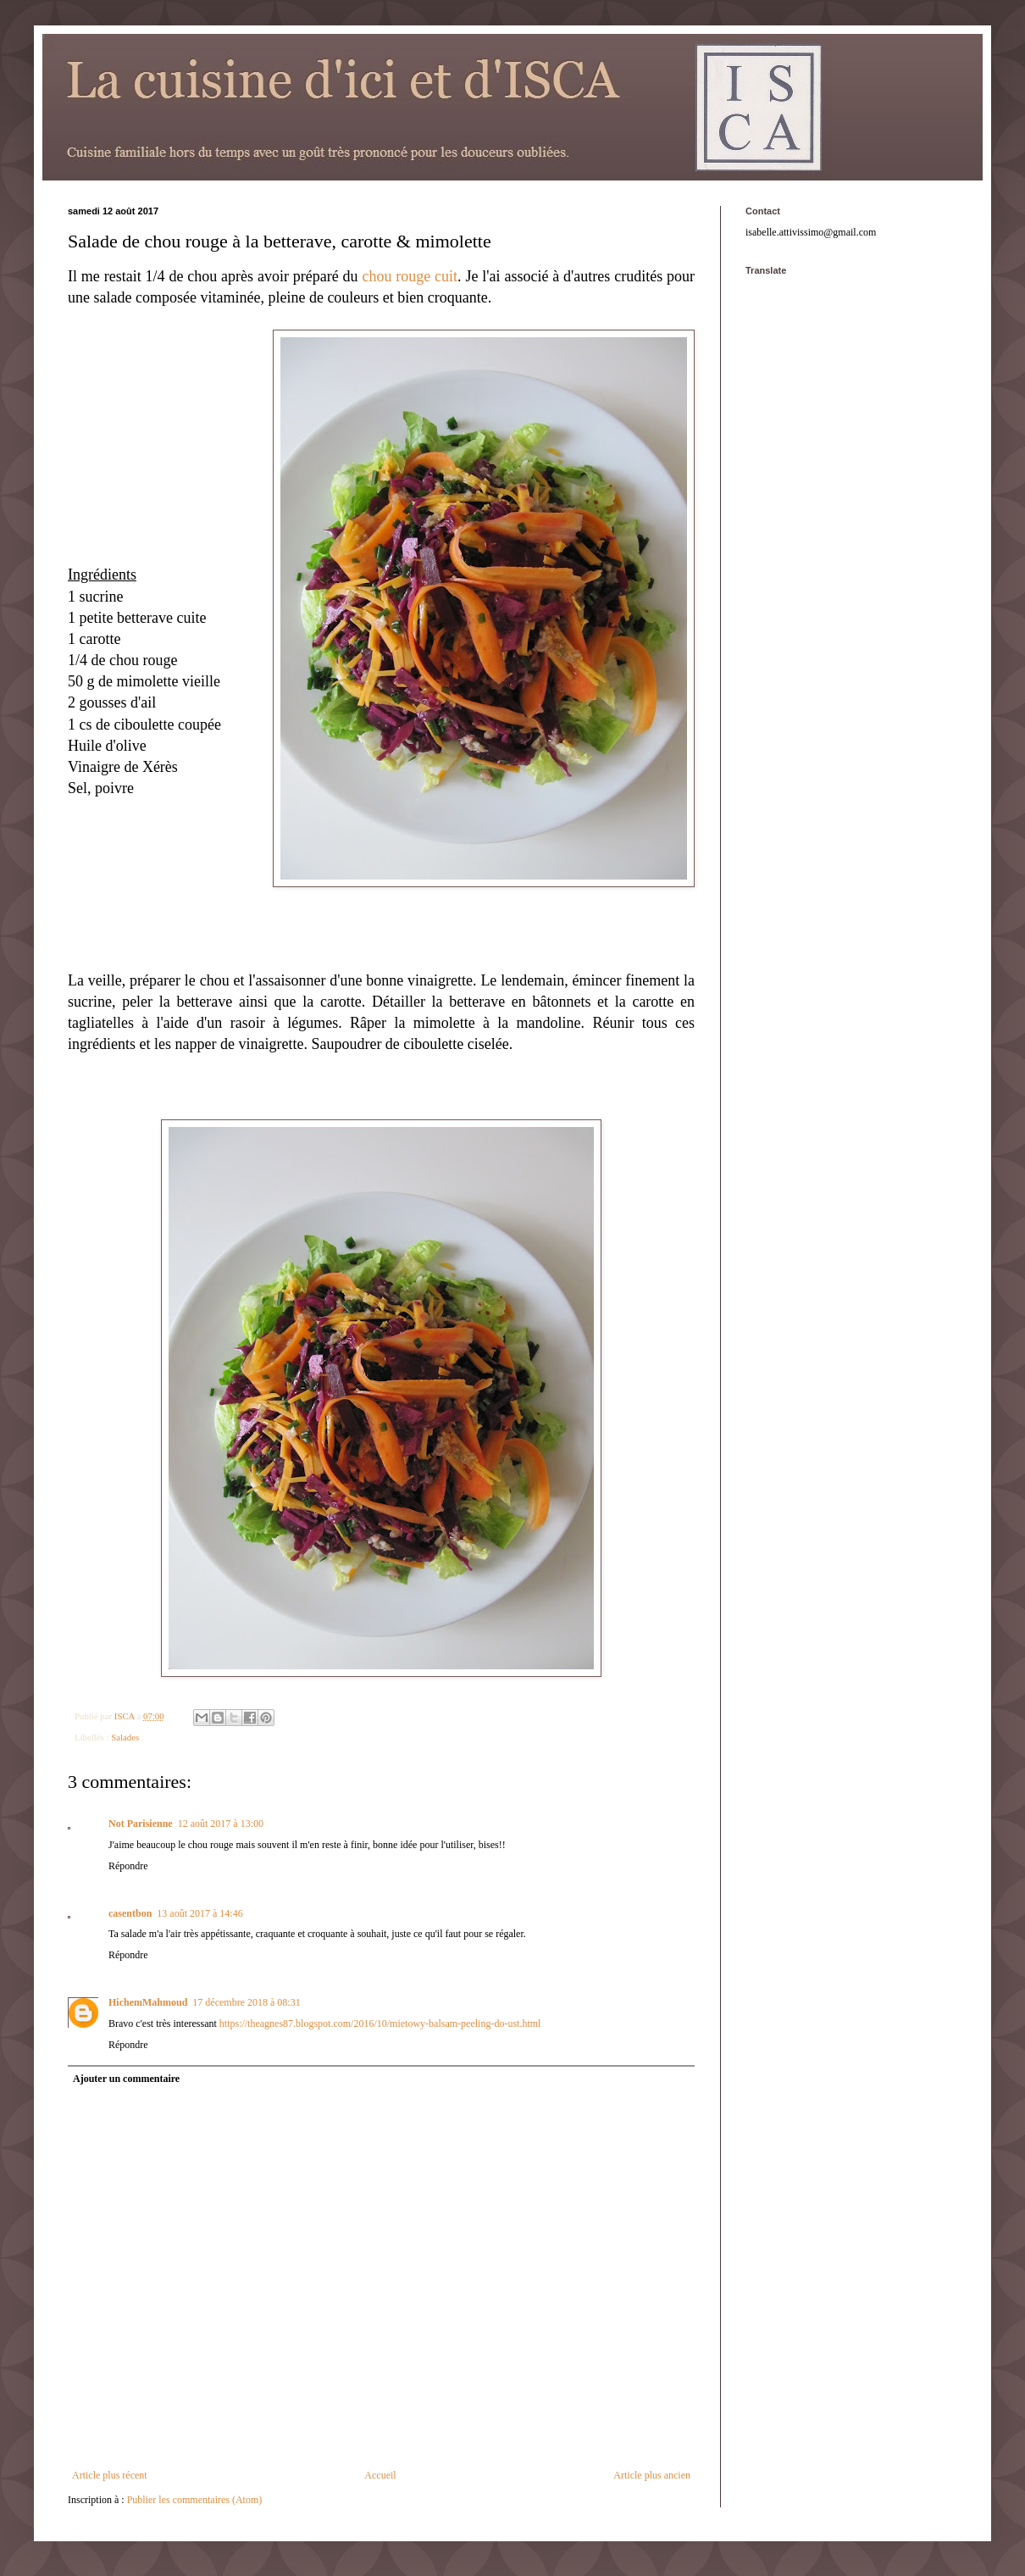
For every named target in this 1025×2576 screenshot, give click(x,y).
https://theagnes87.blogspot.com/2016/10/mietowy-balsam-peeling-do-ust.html (380, 2023)
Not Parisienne (140, 1823)
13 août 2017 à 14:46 (199, 1913)
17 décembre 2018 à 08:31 (246, 2002)
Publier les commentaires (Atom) (195, 2500)
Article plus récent (109, 2475)
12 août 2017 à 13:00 (220, 1823)
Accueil (380, 2475)
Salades (125, 1737)
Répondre (128, 1866)
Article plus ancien (651, 2475)
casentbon (130, 1913)
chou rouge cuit (409, 276)
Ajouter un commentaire (126, 2079)
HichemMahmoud (147, 2002)
